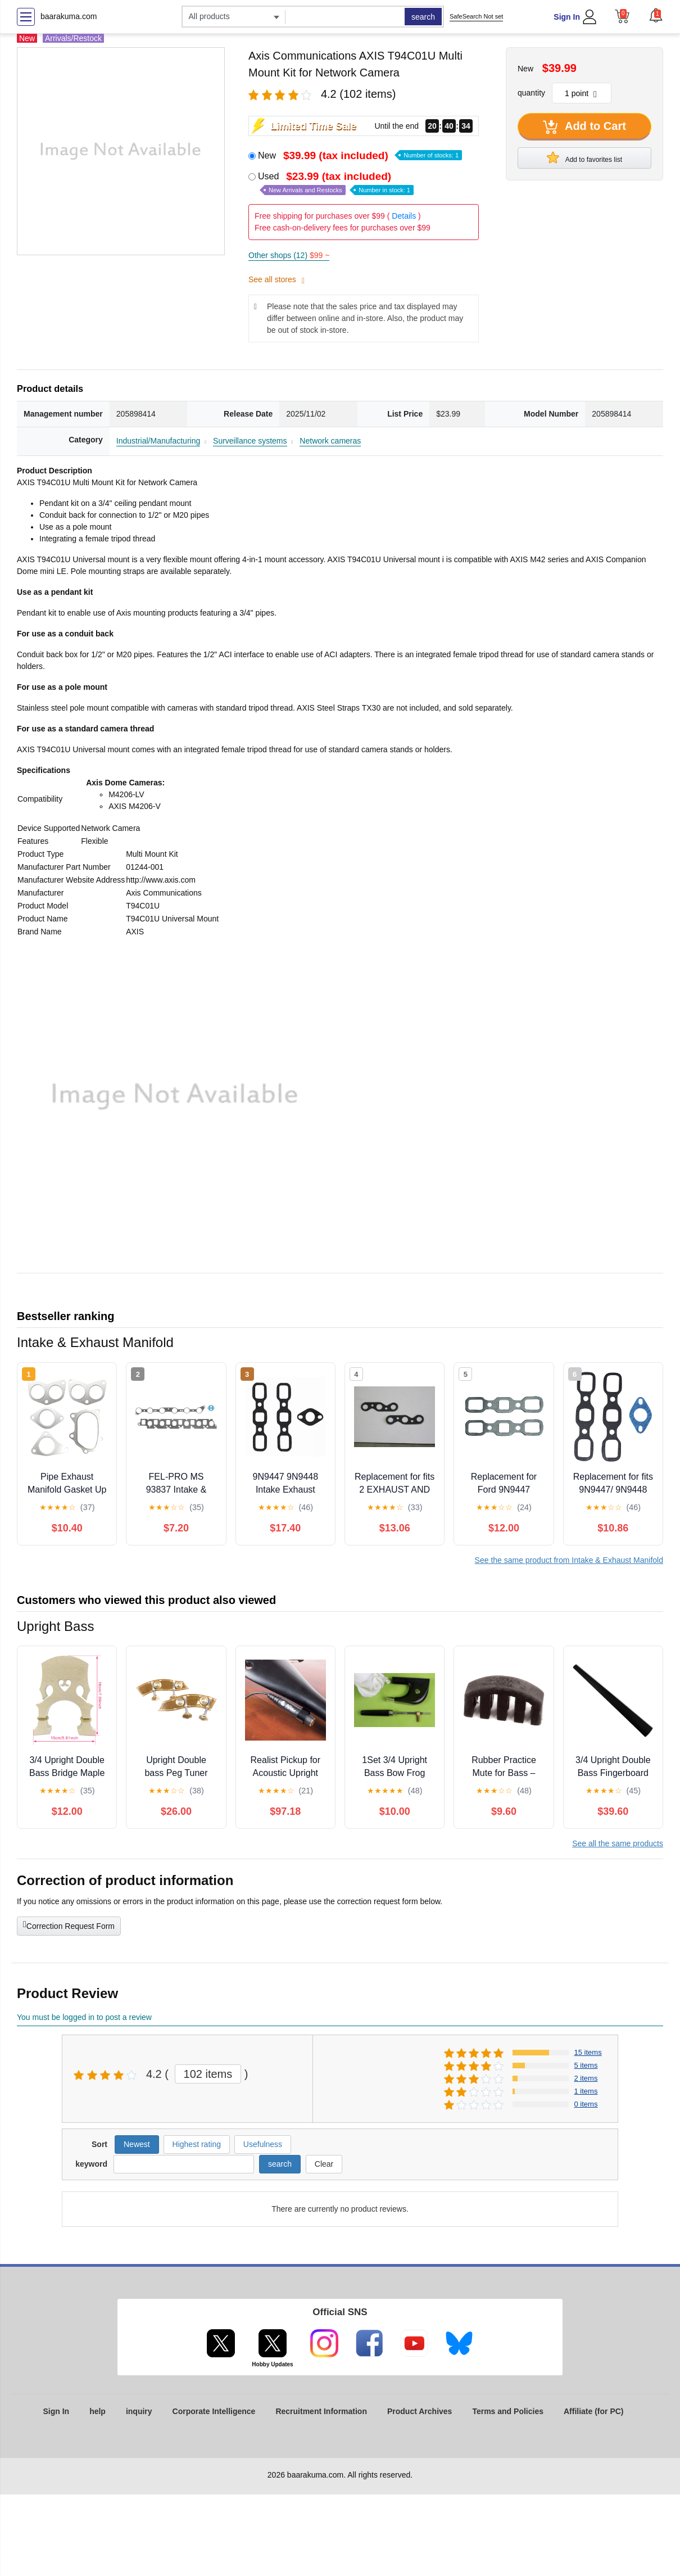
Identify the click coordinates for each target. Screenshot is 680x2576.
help (97, 2411)
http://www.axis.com (161, 879)
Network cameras (330, 440)
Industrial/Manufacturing (158, 440)
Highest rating (197, 2144)
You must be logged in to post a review (84, 2017)
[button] (656, 15)
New (360, 155)
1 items (586, 2091)
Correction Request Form (69, 1925)
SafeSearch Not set (476, 16)
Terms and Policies (507, 2411)
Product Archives (419, 2411)
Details (404, 215)
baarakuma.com (68, 16)
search (423, 16)
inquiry (139, 2411)
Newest (137, 2144)
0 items (586, 2104)
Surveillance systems (250, 440)
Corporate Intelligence (214, 2411)
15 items (588, 2052)
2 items (586, 2078)
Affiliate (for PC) (594, 2411)
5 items (586, 2065)
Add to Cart (584, 127)
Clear (324, 2163)
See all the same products (617, 1843)
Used (336, 183)
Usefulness (262, 2144)
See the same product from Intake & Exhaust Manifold (569, 1560)
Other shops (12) (288, 255)
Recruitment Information (321, 2411)
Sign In (567, 16)
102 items (208, 2074)
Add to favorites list (584, 157)
